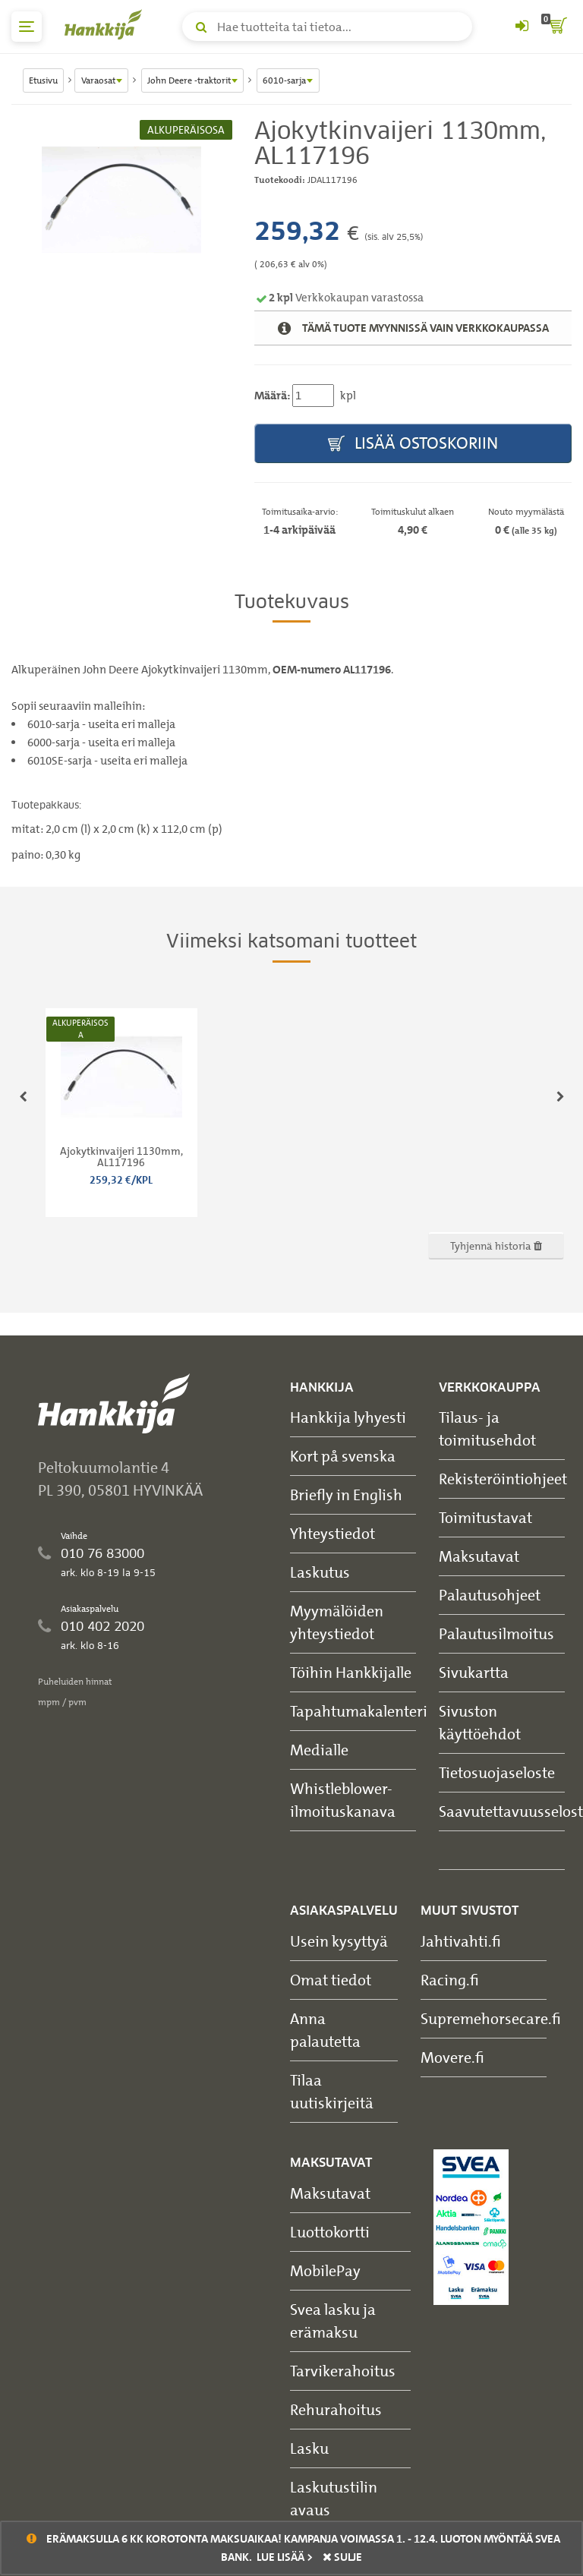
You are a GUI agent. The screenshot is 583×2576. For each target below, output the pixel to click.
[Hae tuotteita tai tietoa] (327, 26)
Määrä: (272, 395)
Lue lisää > (285, 2557)
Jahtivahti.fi (461, 1941)
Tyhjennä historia (496, 1245)
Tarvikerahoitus (342, 2370)
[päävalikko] (26, 26)
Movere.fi (452, 2057)
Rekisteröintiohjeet (503, 1478)
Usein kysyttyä (339, 1941)
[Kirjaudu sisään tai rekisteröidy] (521, 26)
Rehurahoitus (336, 2409)
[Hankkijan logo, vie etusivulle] (106, 24)
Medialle (319, 1749)
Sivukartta (474, 1672)
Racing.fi (450, 1979)
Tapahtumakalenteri (358, 1711)
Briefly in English (346, 1494)
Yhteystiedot (332, 1533)
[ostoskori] (556, 26)
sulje (342, 2557)
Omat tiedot (330, 1979)
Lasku (309, 2448)
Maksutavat (479, 1556)
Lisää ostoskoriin (413, 444)
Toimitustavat (485, 1517)
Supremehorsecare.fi (491, 2018)
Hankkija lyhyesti (348, 1417)
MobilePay (325, 2270)
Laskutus (320, 1572)
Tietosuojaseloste (497, 1772)
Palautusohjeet (489, 1594)
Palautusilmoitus (496, 1633)
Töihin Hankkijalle (350, 1672)
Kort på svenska (342, 1456)
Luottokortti (330, 2231)
